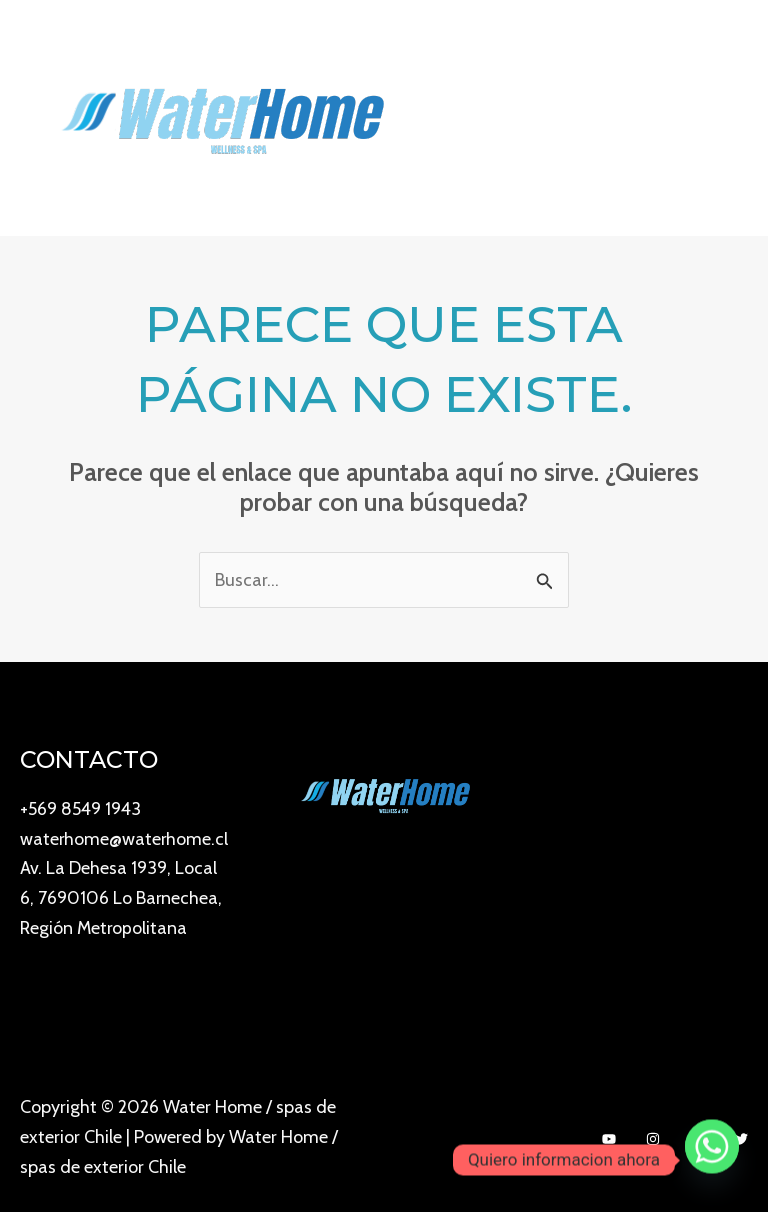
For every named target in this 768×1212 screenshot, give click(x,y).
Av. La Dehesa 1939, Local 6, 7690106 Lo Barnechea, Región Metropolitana (121, 926)
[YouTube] (609, 1139)
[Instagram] (653, 1139)
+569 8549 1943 (81, 808)
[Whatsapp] (712, 1160)
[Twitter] (741, 1139)
